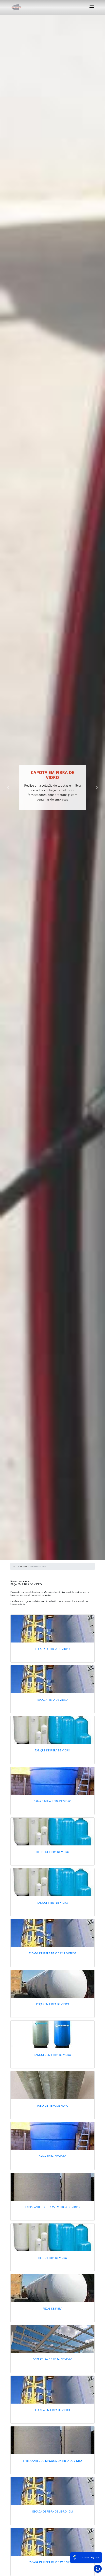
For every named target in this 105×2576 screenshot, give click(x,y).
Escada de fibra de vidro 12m (52, 2511)
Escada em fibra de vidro (52, 2410)
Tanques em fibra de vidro (52, 2055)
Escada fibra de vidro (52, 1700)
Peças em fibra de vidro (52, 2004)
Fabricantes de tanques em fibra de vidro (52, 2461)
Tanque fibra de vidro (52, 1902)
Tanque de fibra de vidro (52, 1750)
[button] (8, 787)
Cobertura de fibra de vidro (52, 2359)
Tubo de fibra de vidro (52, 2105)
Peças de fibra (52, 2308)
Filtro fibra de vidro (52, 2258)
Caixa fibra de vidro (52, 2156)
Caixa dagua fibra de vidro (52, 1801)
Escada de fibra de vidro (52, 1649)
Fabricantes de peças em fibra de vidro (52, 2207)
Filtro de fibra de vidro (52, 1852)
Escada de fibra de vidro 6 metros (52, 2562)
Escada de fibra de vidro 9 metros (52, 1953)
